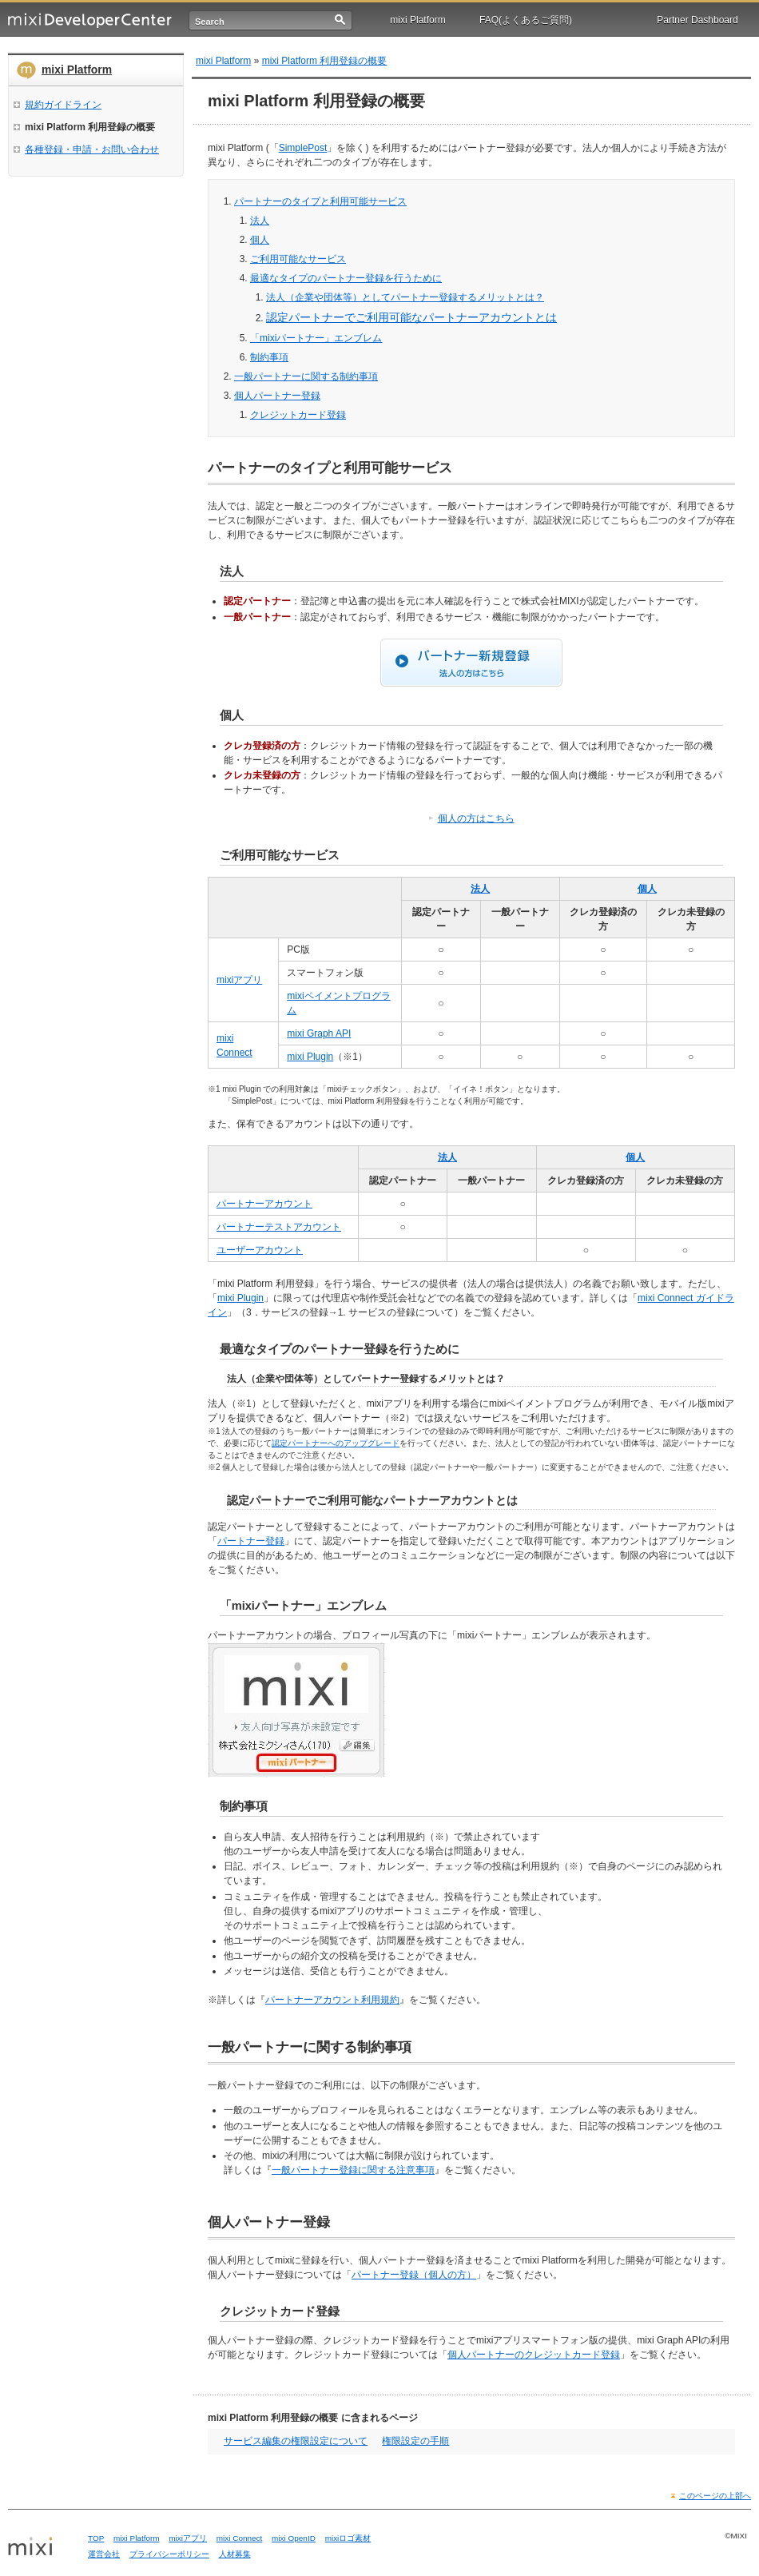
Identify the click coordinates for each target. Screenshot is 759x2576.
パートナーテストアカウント (279, 1226)
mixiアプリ (239, 979)
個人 (259, 239)
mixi (42, 2547)
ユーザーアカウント (260, 1250)
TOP (96, 2538)
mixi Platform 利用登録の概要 (324, 60)
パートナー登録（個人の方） (414, 2274)
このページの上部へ (715, 2495)
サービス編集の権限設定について (296, 2441)
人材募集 (235, 2554)
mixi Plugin (310, 1056)
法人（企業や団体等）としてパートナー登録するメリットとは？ (405, 297)
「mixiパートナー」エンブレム (316, 338)
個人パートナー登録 (277, 395)
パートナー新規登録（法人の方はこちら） (471, 663)
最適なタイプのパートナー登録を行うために (346, 278)
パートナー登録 (250, 1541)
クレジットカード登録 (298, 414)
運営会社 (104, 2554)
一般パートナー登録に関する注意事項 (353, 2170)
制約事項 (269, 357)
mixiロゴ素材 (348, 2538)
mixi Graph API (319, 1033)
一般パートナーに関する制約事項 (306, 376)
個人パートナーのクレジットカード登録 (533, 2354)
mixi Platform (417, 20)
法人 (259, 220)
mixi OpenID (294, 2538)
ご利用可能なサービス (298, 259)
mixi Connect (240, 2538)
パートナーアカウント (264, 1203)
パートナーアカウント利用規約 (332, 1999)
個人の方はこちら (476, 818)
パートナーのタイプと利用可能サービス (320, 201)
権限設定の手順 (415, 2441)
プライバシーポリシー (169, 2554)
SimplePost (303, 147)
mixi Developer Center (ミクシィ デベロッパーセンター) (90, 20)
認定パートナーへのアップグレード (335, 1443)
